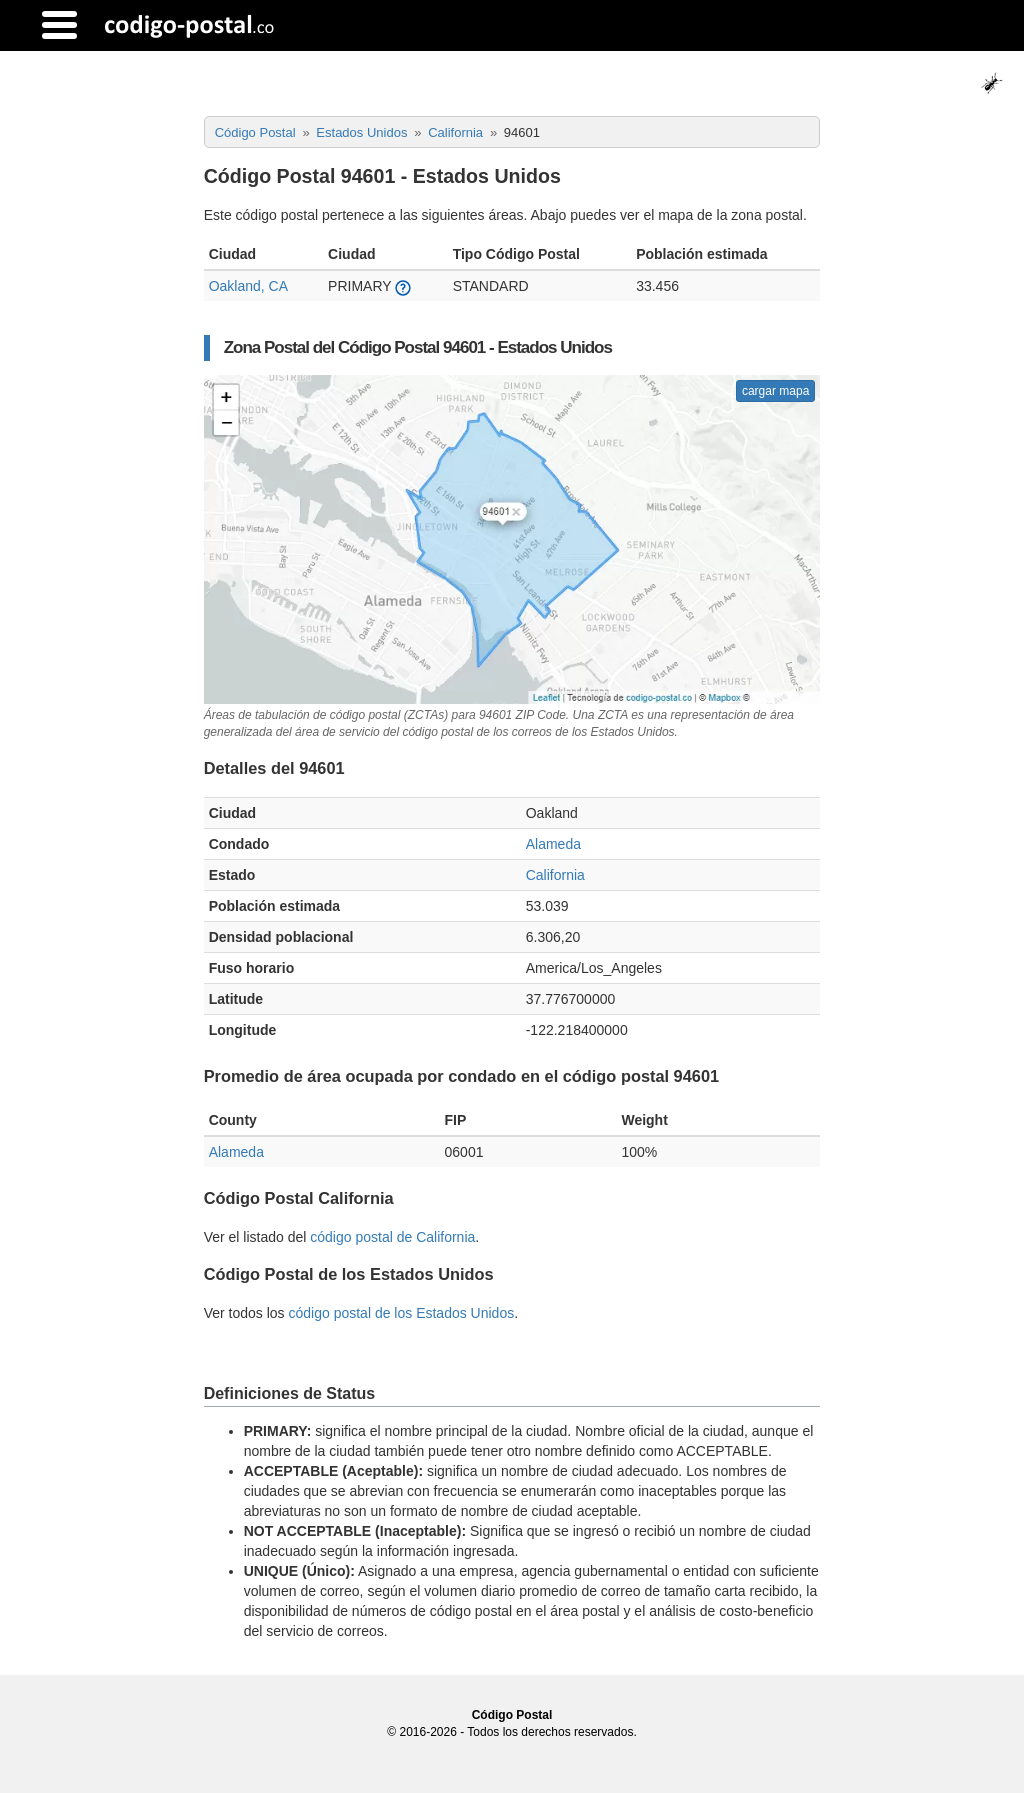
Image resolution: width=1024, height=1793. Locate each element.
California (555, 875)
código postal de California (392, 1237)
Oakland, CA (248, 286)
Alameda (553, 844)
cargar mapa (775, 391)
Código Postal (512, 1715)
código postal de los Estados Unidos (401, 1313)
